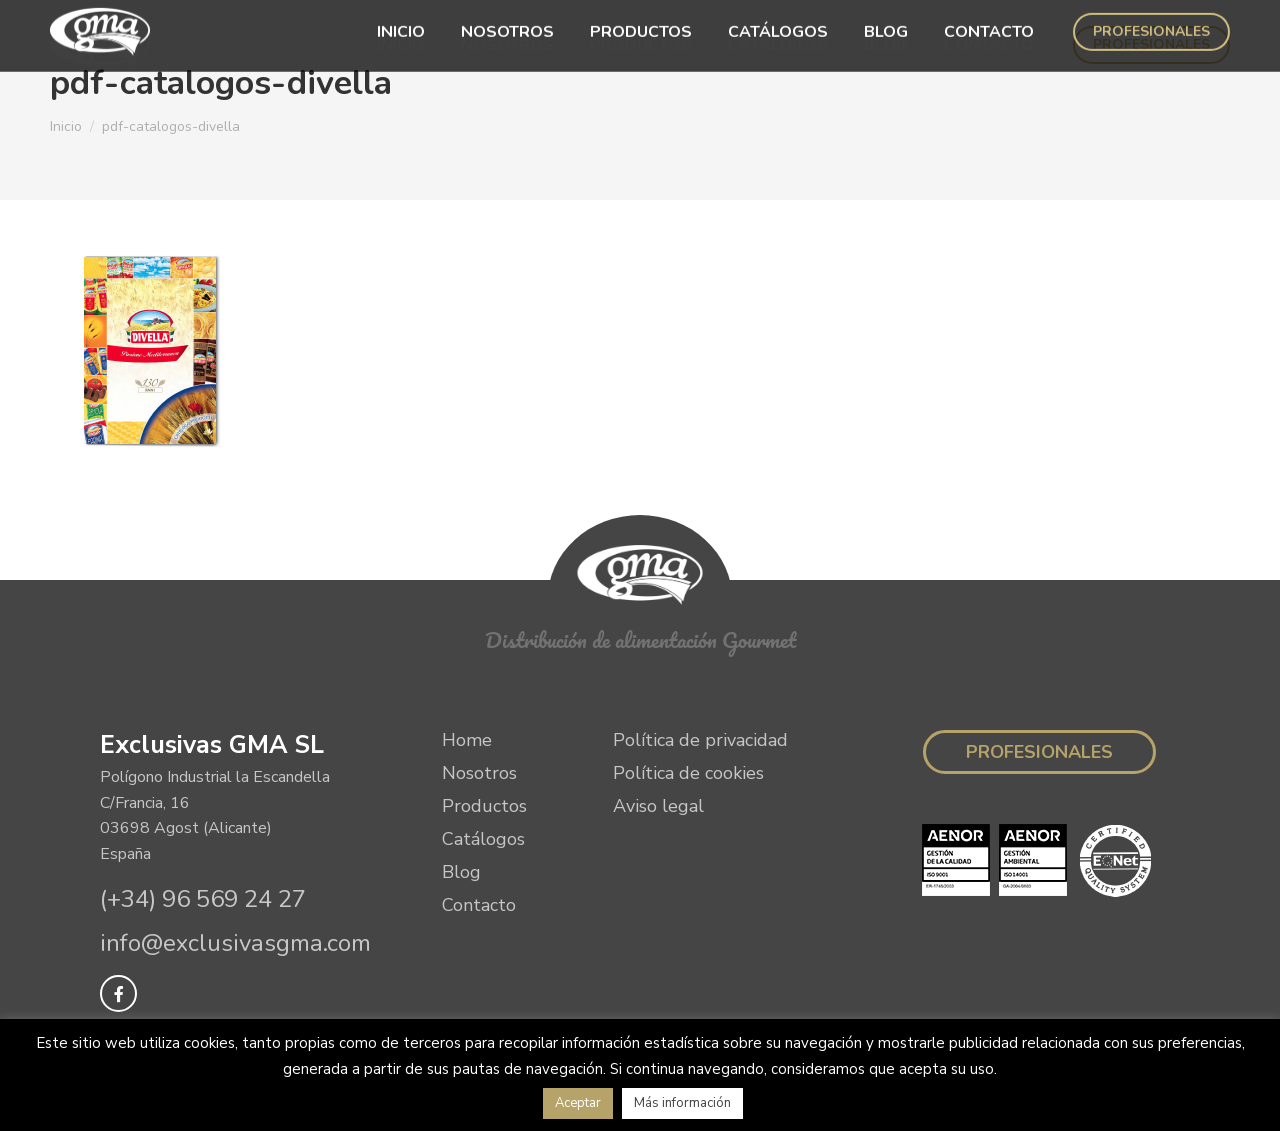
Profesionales (1039, 752)
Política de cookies (688, 773)
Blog (461, 872)
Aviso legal (658, 806)
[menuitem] (401, 45)
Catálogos (483, 839)
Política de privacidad (700, 740)
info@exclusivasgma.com (235, 943)
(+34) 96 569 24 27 (203, 899)
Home (467, 740)
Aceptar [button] (578, 1103)
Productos (484, 806)
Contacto (479, 905)
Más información (682, 1103)
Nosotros (479, 773)
